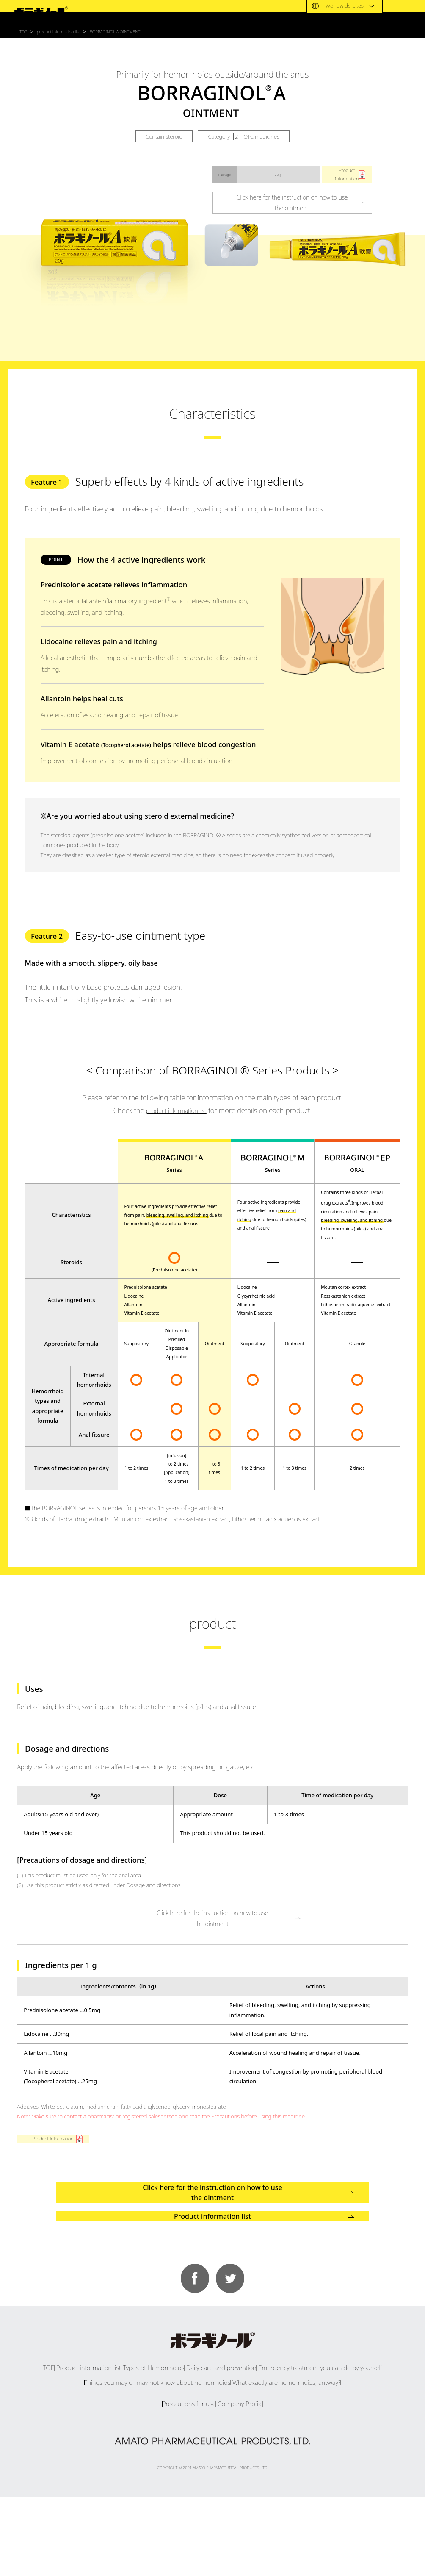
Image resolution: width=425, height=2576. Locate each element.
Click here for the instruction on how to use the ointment (212, 2234)
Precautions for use (173, 2483)
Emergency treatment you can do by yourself (336, 2447)
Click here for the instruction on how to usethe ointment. (292, 211)
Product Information (53, 2165)
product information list (176, 1123)
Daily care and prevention (232, 2447)
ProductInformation (347, 177)
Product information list (212, 2282)
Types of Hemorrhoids (157, 2447)
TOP (36, 2447)
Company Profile (256, 2483)
